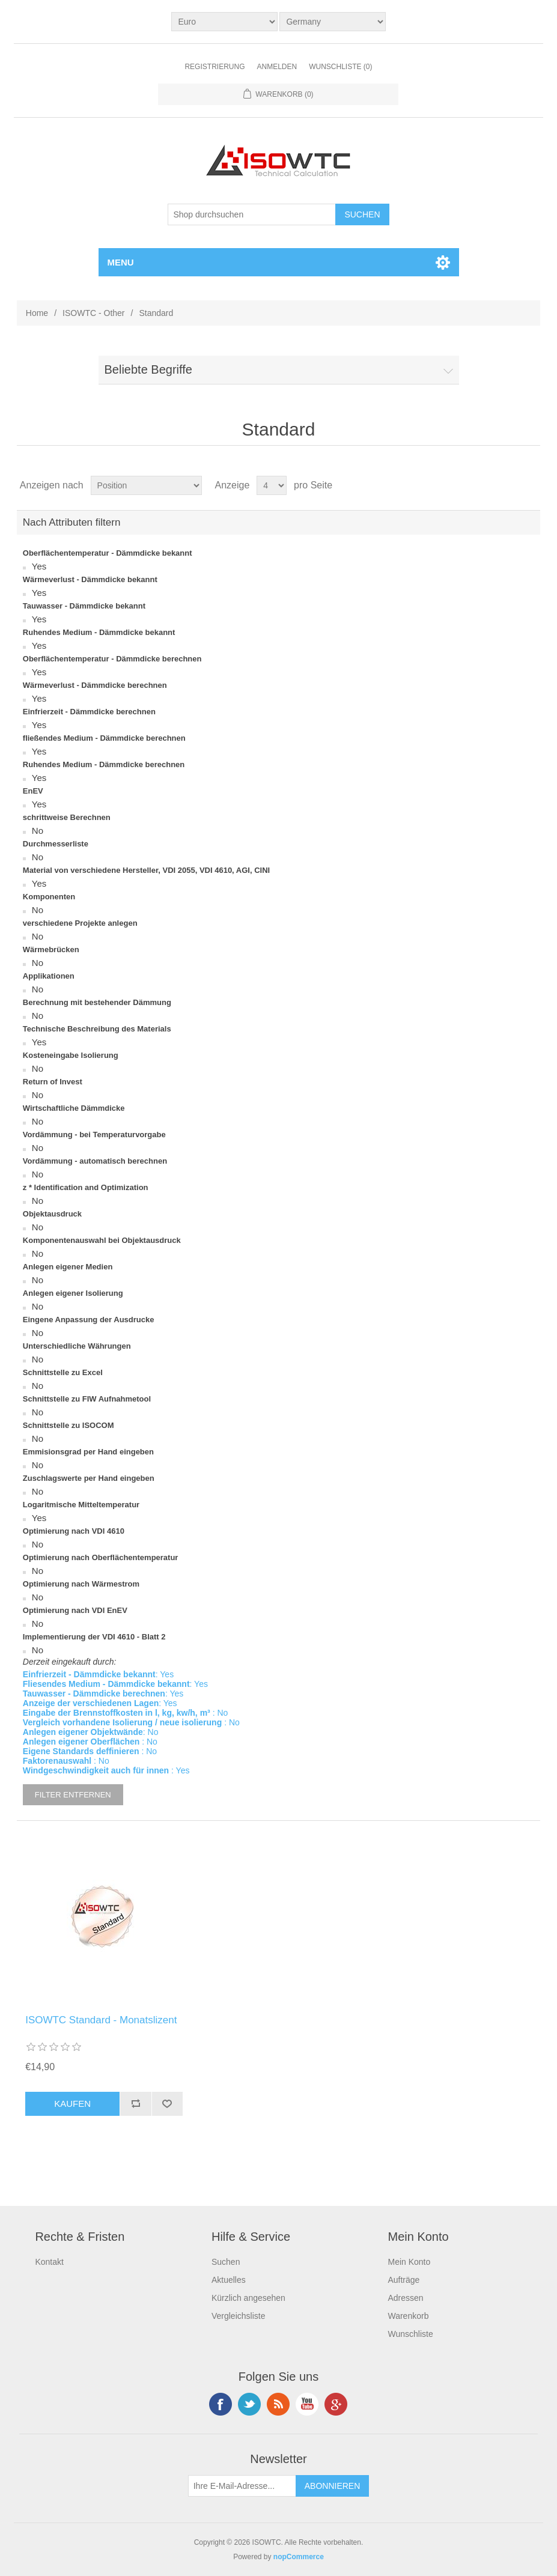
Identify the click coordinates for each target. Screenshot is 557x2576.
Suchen (226, 2262)
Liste (530, 485)
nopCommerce (298, 2557)
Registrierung (214, 66)
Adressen (405, 2298)
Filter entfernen (73, 1794)
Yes (39, 566)
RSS (278, 2404)
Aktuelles (229, 2280)
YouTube (307, 2404)
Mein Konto (409, 2262)
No (37, 830)
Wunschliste (410, 2334)
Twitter (249, 2404)
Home (37, 313)
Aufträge (403, 2280)
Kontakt (49, 2262)
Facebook (220, 2404)
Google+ (335, 2404)
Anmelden (277, 66)
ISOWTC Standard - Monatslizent (101, 2020)
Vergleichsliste (239, 2316)
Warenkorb (408, 2316)
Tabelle (508, 485)
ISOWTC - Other (93, 313)
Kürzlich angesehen (248, 2298)
